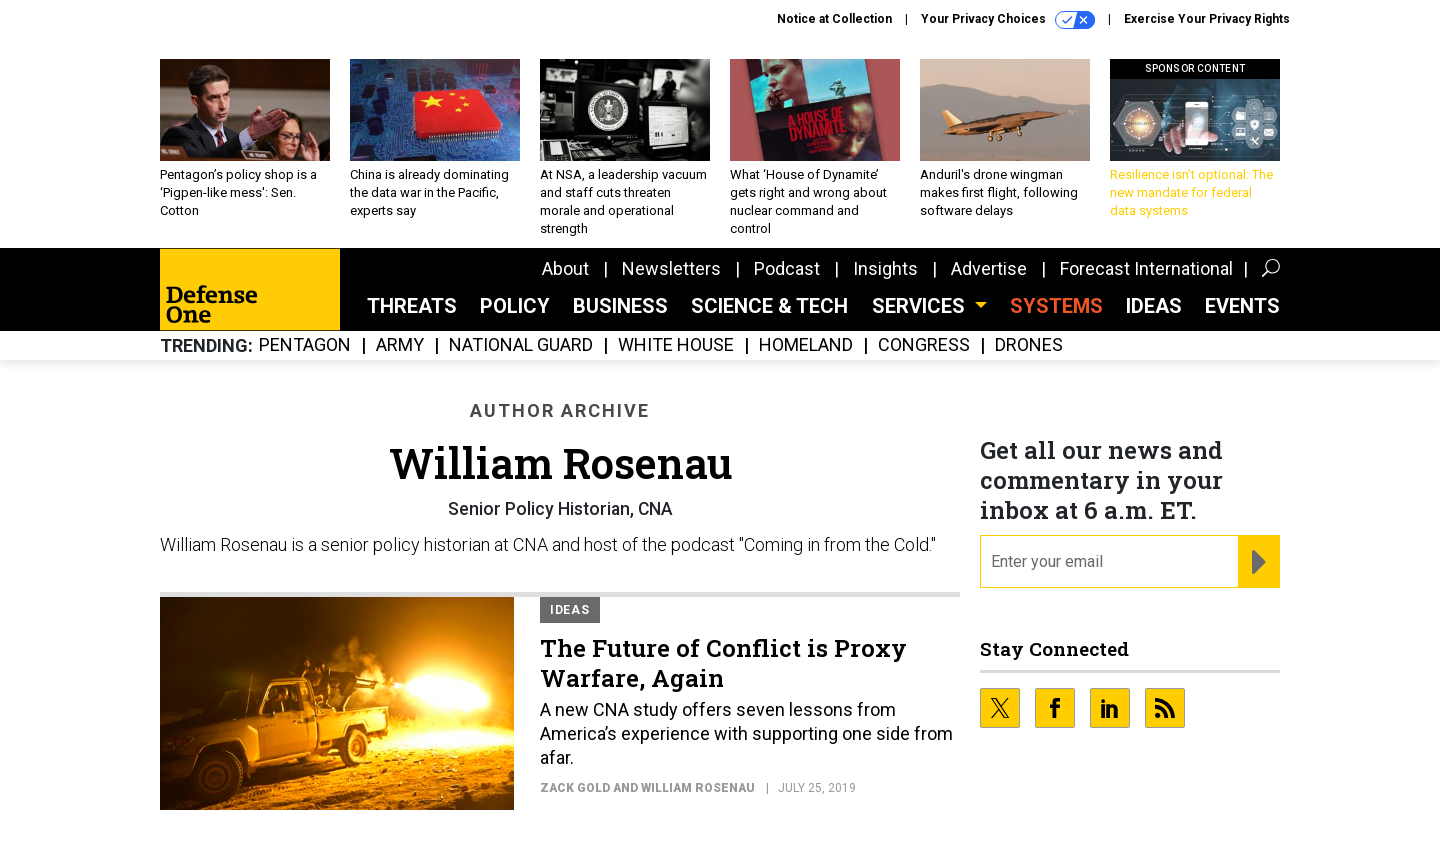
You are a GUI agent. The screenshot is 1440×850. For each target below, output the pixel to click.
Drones (1029, 345)
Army (400, 345)
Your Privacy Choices (1008, 20)
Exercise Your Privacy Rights (1207, 19)
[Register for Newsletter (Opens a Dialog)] (1258, 562)
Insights (885, 268)
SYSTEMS (1056, 306)
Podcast (787, 268)
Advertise (989, 268)
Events (1242, 306)
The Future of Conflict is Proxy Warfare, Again (723, 663)
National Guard (521, 345)
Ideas (1154, 306)
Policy (515, 306)
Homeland (806, 345)
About (565, 268)
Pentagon (305, 345)
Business (620, 306)
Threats (412, 306)
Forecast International (1146, 268)
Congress (924, 345)
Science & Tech (769, 306)
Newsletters (671, 268)
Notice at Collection (834, 19)
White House (676, 345)
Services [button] (921, 306)
